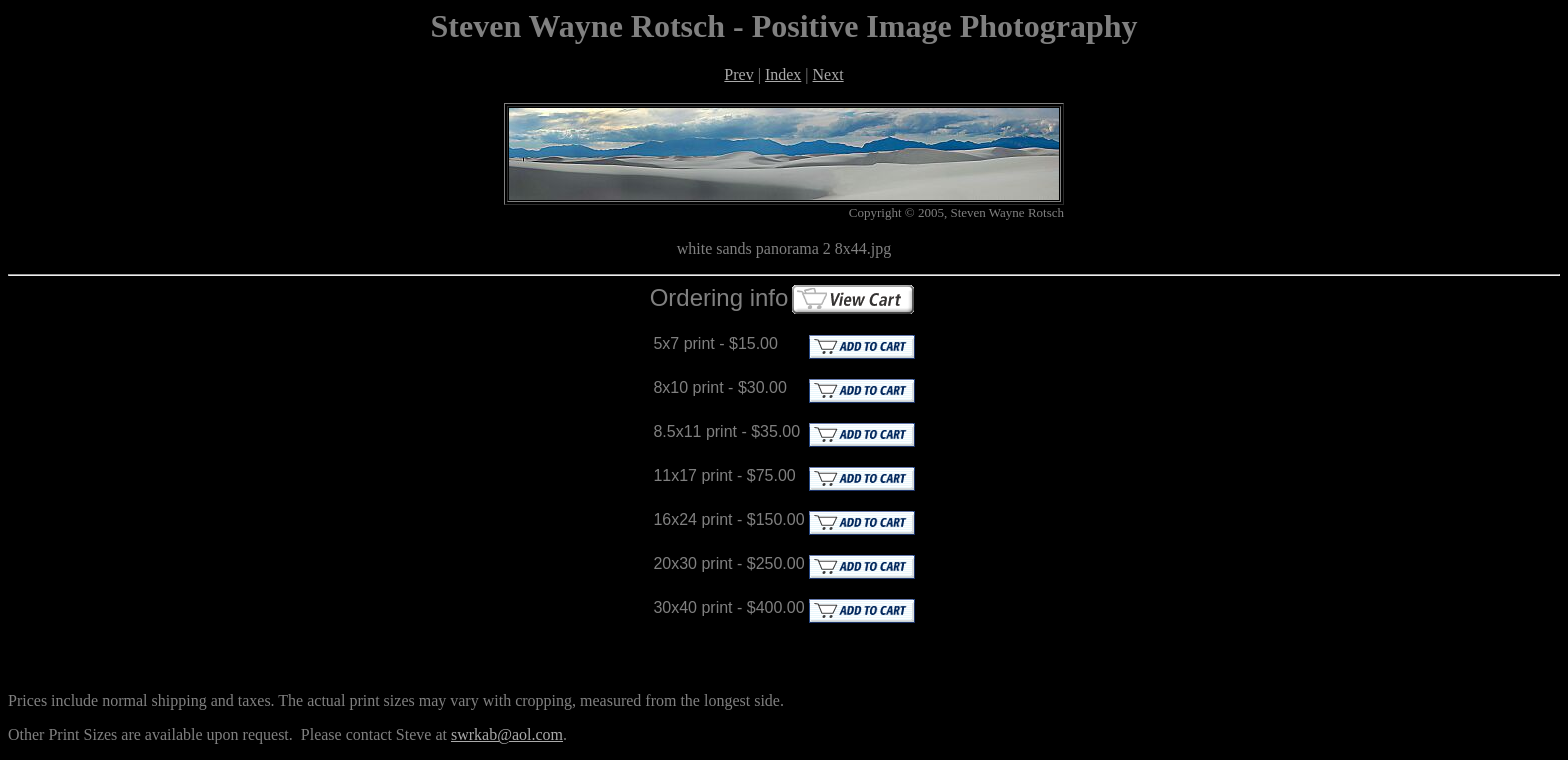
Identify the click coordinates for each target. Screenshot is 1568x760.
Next (828, 74)
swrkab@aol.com (507, 734)
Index (783, 74)
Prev (738, 74)
